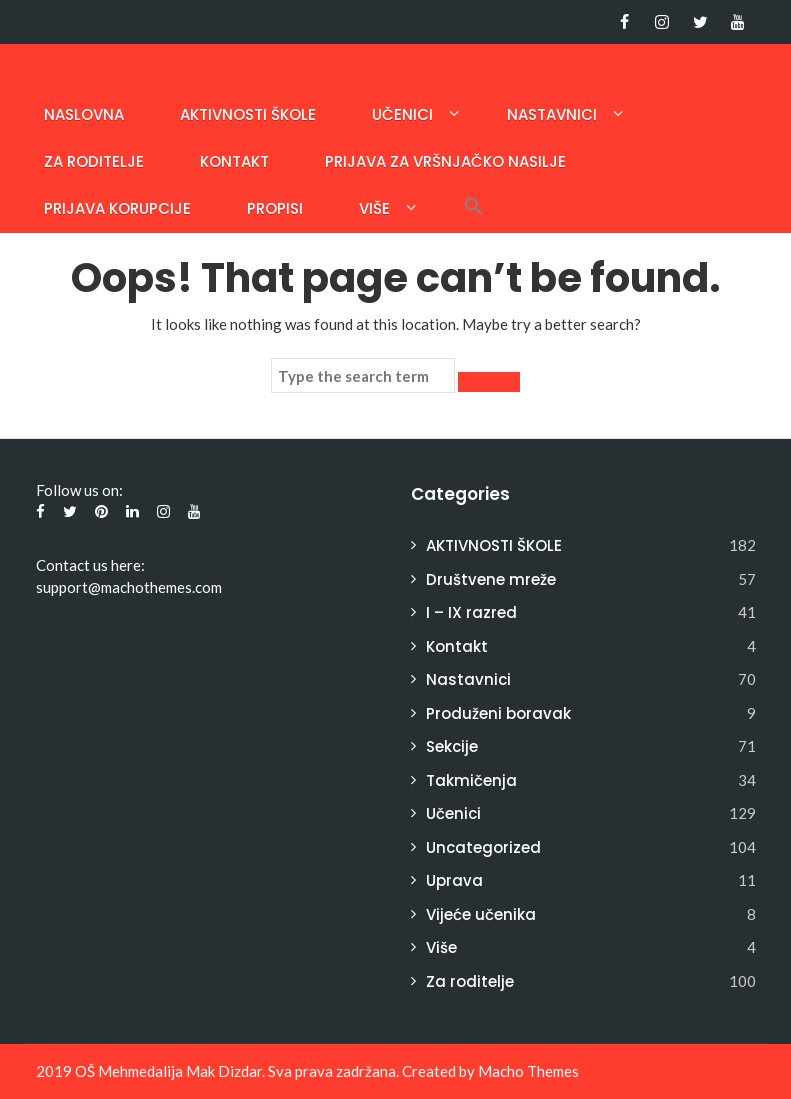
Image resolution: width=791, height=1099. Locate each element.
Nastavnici (552, 114)
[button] (474, 208)
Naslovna (84, 114)
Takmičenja (471, 780)
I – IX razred (471, 612)
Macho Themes (528, 1071)
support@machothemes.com (129, 587)
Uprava (454, 880)
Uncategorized (483, 847)
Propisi (275, 208)
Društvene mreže (491, 579)
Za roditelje (94, 161)
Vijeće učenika (481, 914)
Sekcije (452, 746)
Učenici (402, 114)
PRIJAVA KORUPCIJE (117, 208)
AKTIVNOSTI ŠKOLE (248, 114)
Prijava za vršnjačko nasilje (445, 161)
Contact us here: (90, 565)
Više (374, 208)
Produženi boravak (498, 713)
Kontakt (234, 161)
